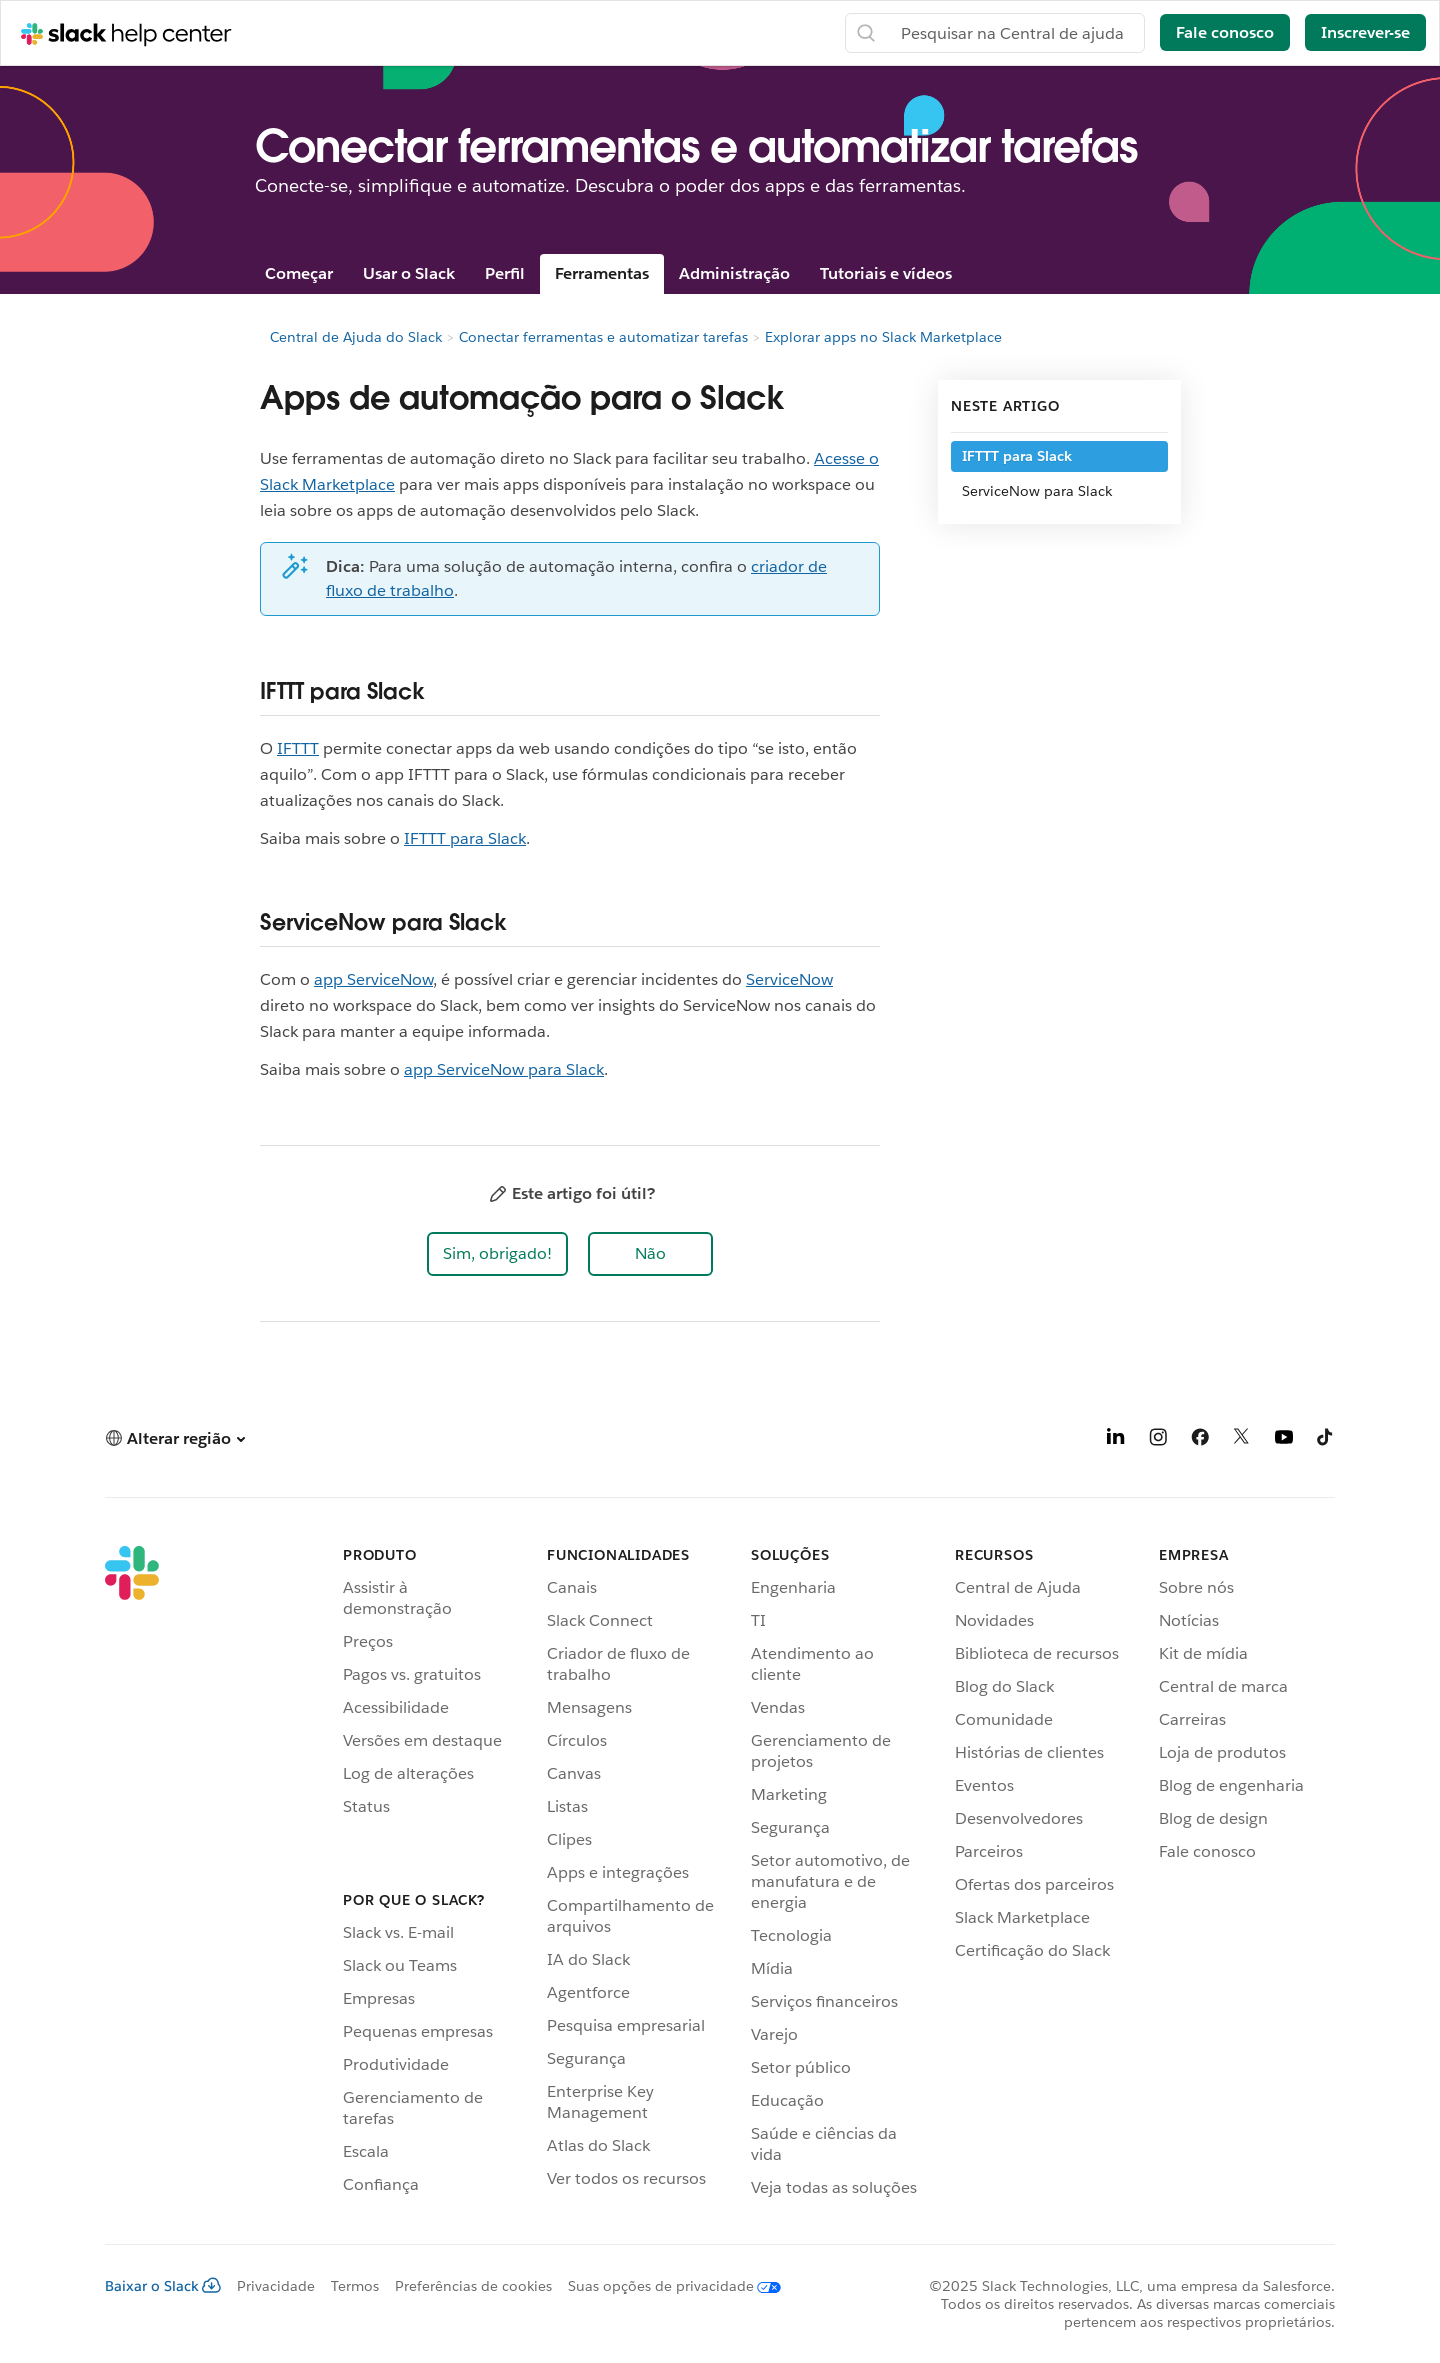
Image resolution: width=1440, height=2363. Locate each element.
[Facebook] (1200, 1440)
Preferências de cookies (473, 2286)
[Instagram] (1158, 1440)
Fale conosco (1225, 32)
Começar (299, 273)
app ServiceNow (373, 979)
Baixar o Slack (163, 2286)
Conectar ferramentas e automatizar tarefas (603, 337)
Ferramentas (602, 273)
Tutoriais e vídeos (886, 273)
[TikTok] (1326, 1440)
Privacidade (276, 2286)
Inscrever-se (1365, 32)
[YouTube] (1284, 1440)
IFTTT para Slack (465, 838)
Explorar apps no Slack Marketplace (883, 337)
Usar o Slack (409, 273)
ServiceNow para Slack (1037, 491)
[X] (1242, 1440)
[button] (497, 1254)
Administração (734, 273)
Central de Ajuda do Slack (356, 337)
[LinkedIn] (1116, 1440)
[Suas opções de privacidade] (666, 2286)
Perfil (505, 273)
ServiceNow (789, 979)
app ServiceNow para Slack (504, 1069)
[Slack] (132, 1875)
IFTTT (298, 748)
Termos (355, 2286)
